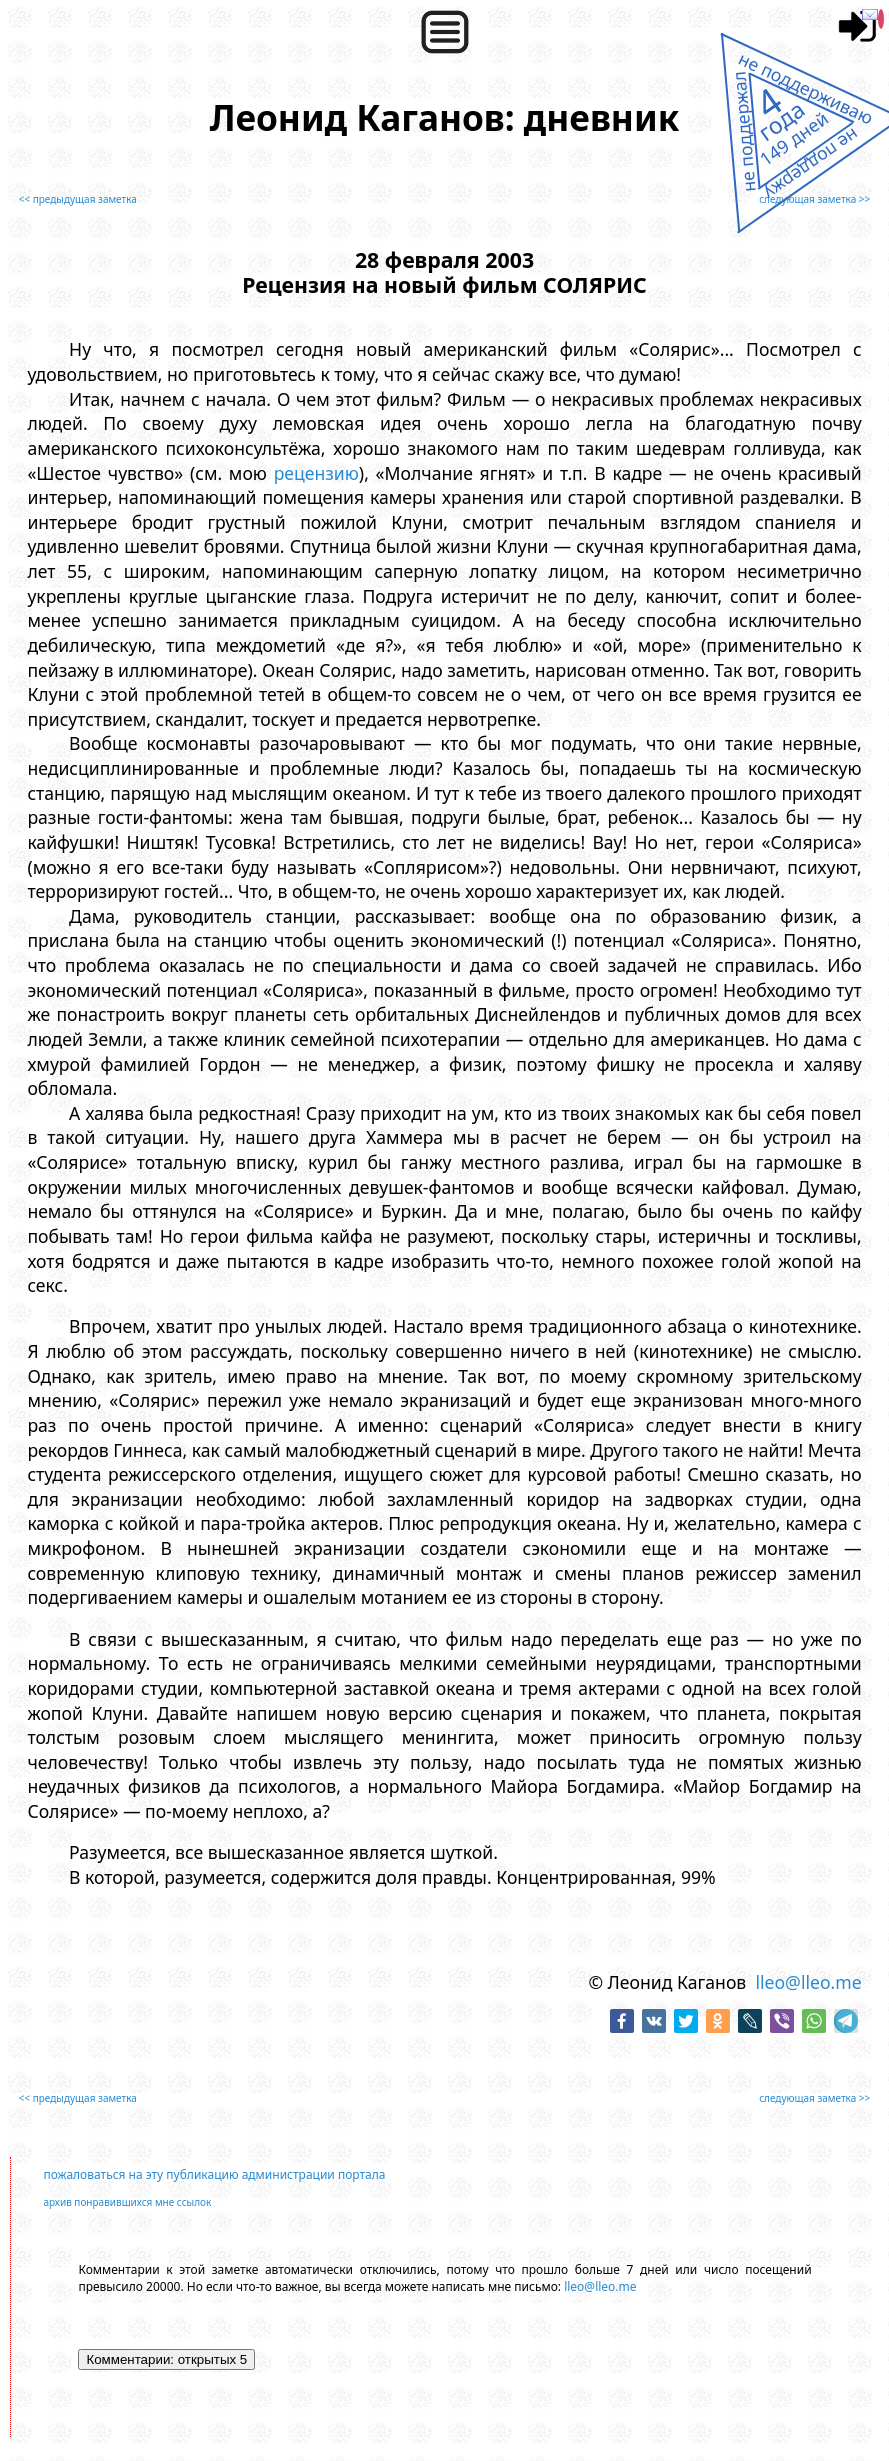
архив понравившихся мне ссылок (127, 2202)
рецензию (316, 473)
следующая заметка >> (814, 199)
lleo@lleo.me (808, 1982)
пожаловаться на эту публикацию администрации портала (214, 2174)
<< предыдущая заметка (78, 199)
